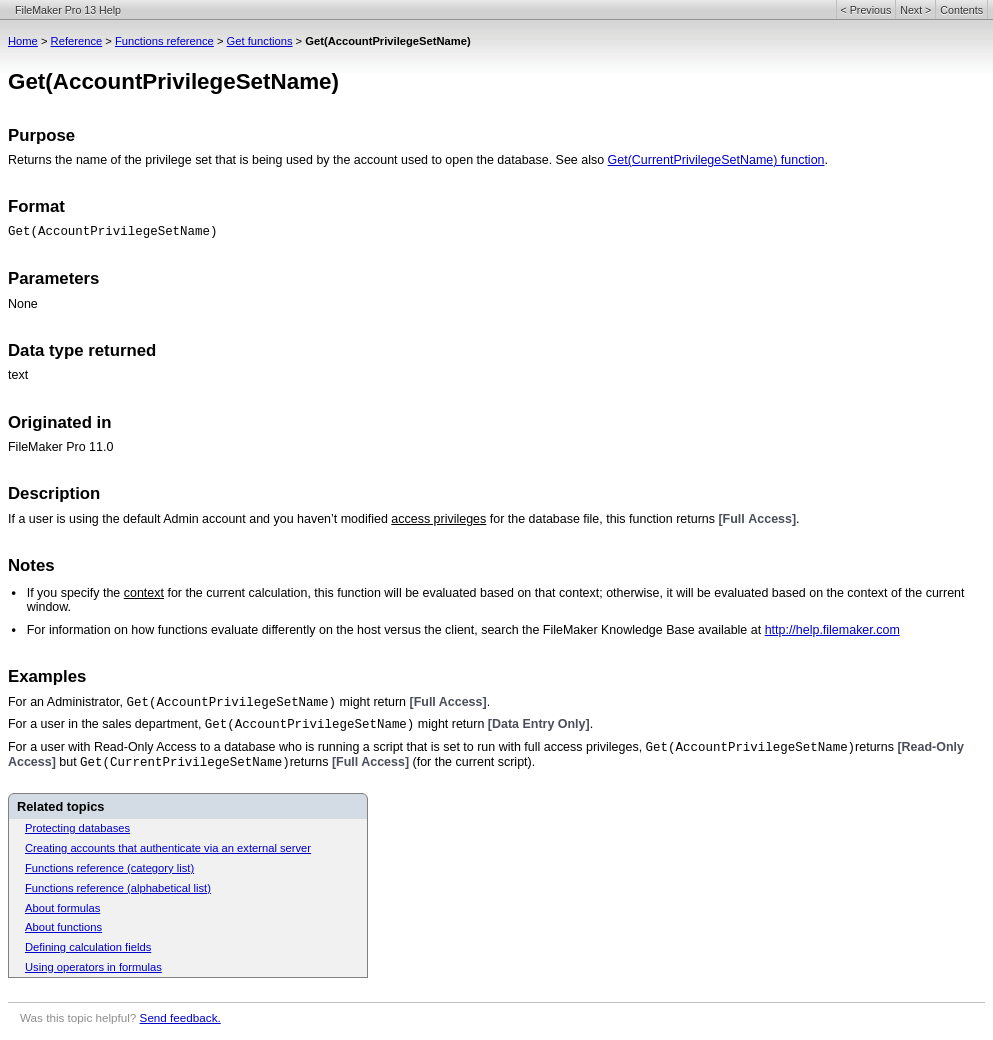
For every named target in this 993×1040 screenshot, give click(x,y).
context (144, 593)
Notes (31, 565)
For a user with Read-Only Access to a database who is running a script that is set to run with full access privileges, (327, 747)
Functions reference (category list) (109, 868)
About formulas (62, 908)
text (18, 375)
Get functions (260, 41)
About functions (63, 927)
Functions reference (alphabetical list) (118, 888)
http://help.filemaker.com (832, 630)
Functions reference (164, 41)
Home (23, 41)
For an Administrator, (67, 702)
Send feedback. (180, 1017)
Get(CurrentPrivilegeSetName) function (716, 160)
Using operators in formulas (93, 967)
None (23, 304)
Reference (77, 41)
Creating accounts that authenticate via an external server (168, 848)
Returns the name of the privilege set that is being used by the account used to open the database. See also (308, 160)
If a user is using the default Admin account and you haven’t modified (199, 519)
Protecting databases (77, 828)
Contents (961, 10)
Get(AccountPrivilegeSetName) (113, 232)
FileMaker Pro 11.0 (60, 447)
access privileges (438, 519)
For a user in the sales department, (106, 724)
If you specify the (75, 593)
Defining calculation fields (88, 947)
